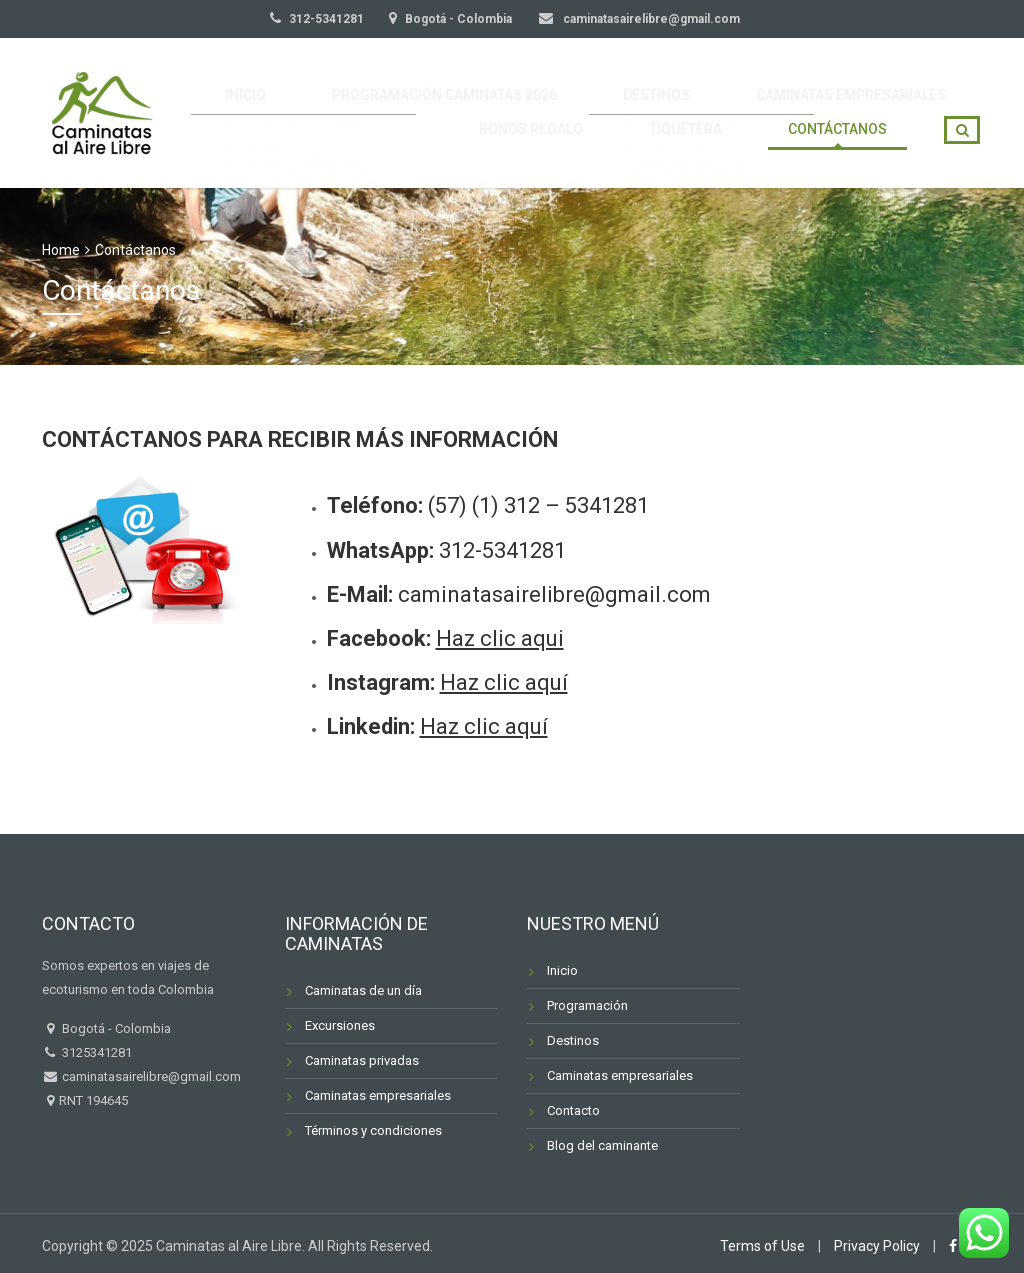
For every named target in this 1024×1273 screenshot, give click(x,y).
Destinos (573, 1040)
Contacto (573, 1110)
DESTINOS (690, 84)
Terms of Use (762, 1246)
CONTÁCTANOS (848, 142)
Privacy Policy (877, 1246)
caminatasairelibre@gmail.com (650, 19)
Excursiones (340, 1025)
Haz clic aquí (504, 682)
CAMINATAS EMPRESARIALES (861, 84)
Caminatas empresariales (378, 1095)
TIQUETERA (719, 142)
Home (61, 250)
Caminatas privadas (362, 1060)
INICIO (326, 84)
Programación (587, 1005)
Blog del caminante (602, 1145)
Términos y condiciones (373, 1130)
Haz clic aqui (500, 638)
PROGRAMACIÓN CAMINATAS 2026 (501, 84)
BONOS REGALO (589, 142)
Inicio (562, 970)
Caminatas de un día (363, 990)
